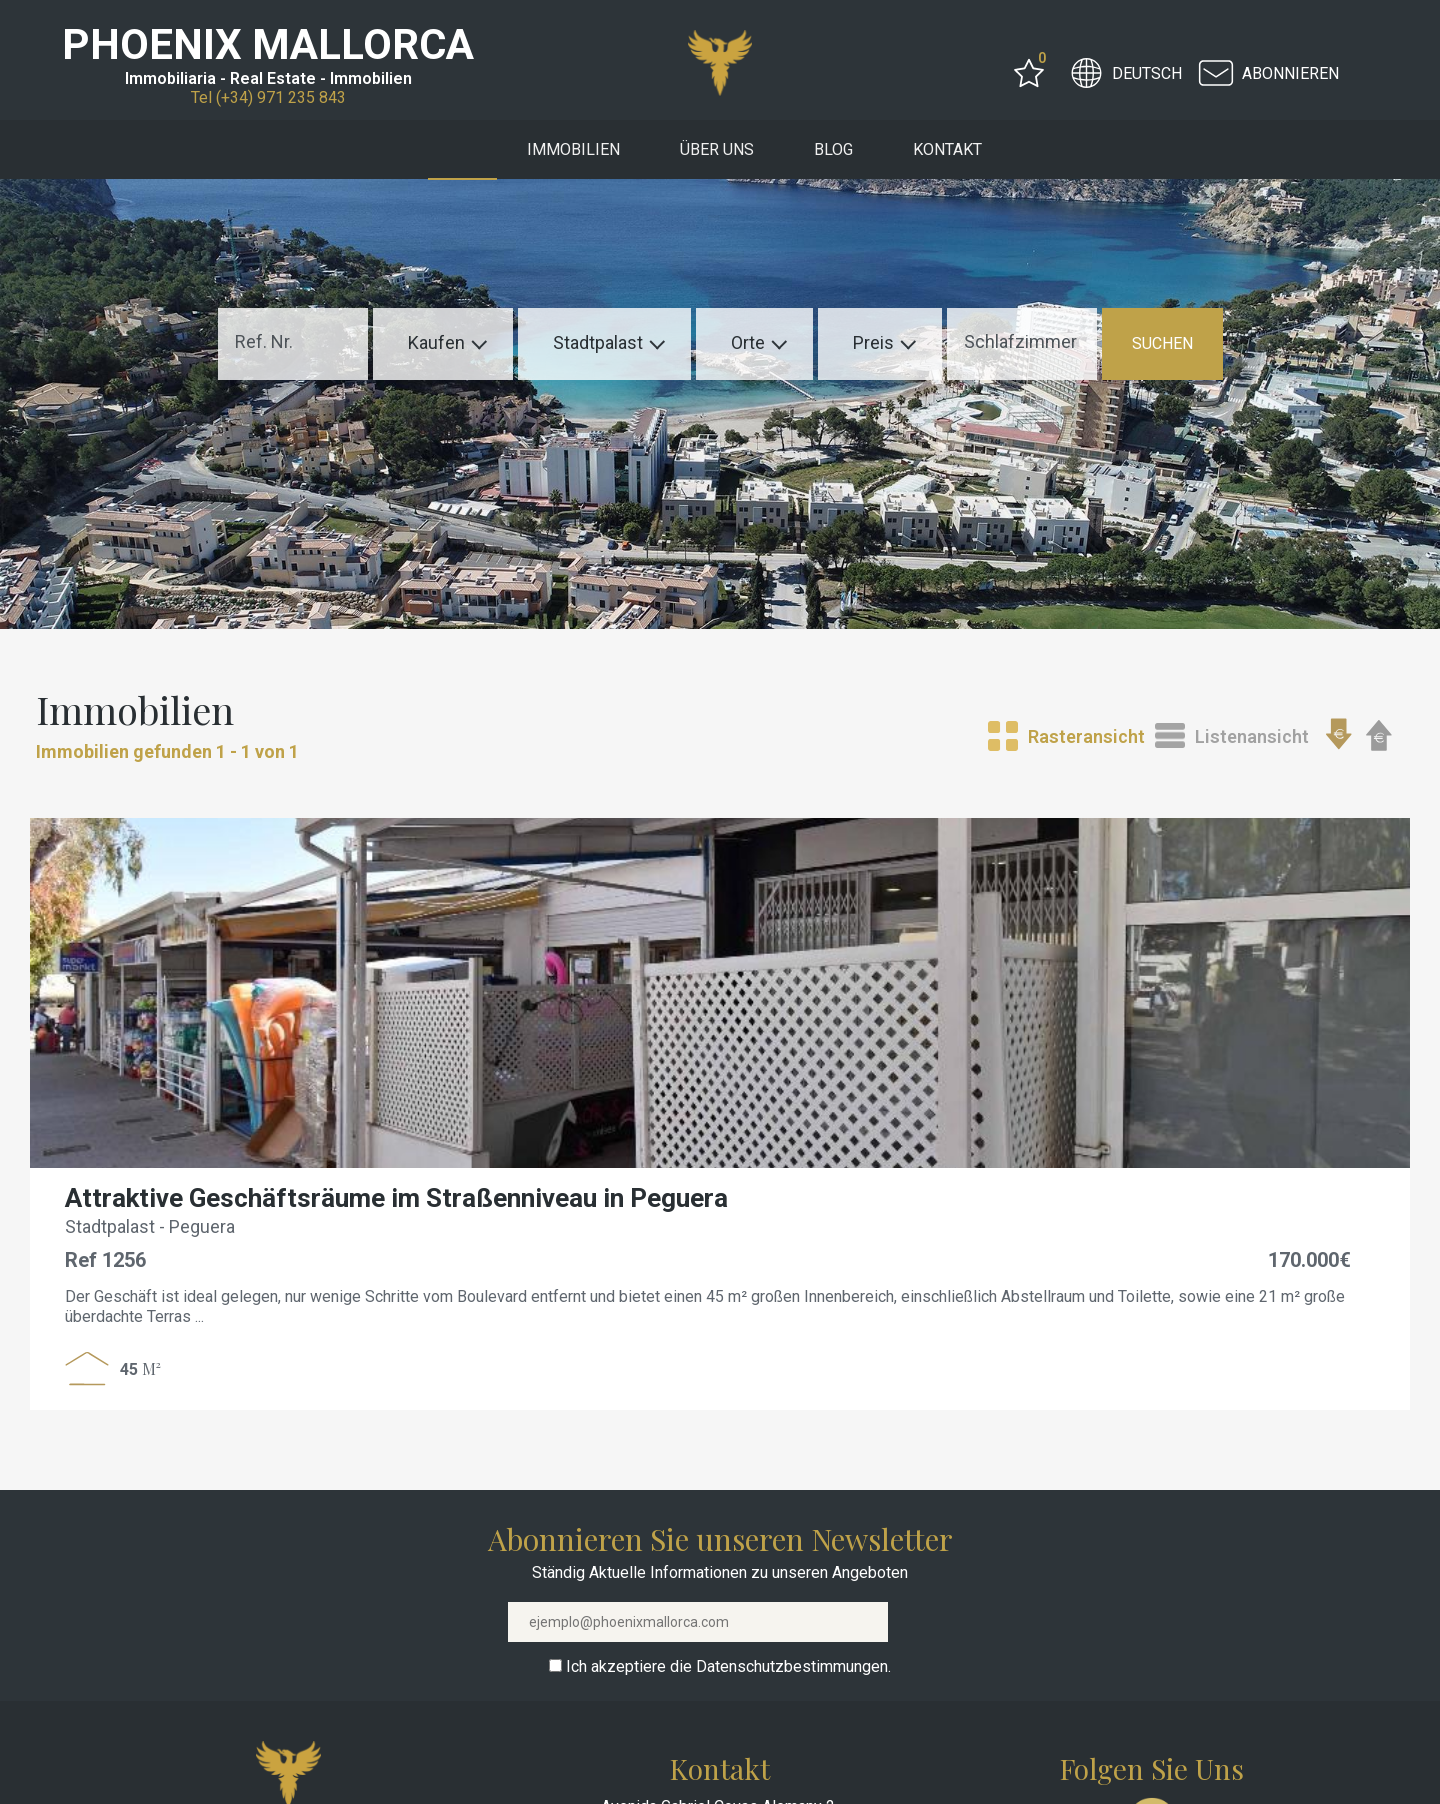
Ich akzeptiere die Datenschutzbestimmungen (727, 1666)
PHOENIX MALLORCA (268, 44)
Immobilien (573, 149)
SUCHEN (1162, 343)
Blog (833, 149)
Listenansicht (1252, 736)
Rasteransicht (1086, 736)
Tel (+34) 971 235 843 (268, 97)
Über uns (717, 149)
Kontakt (947, 149)
